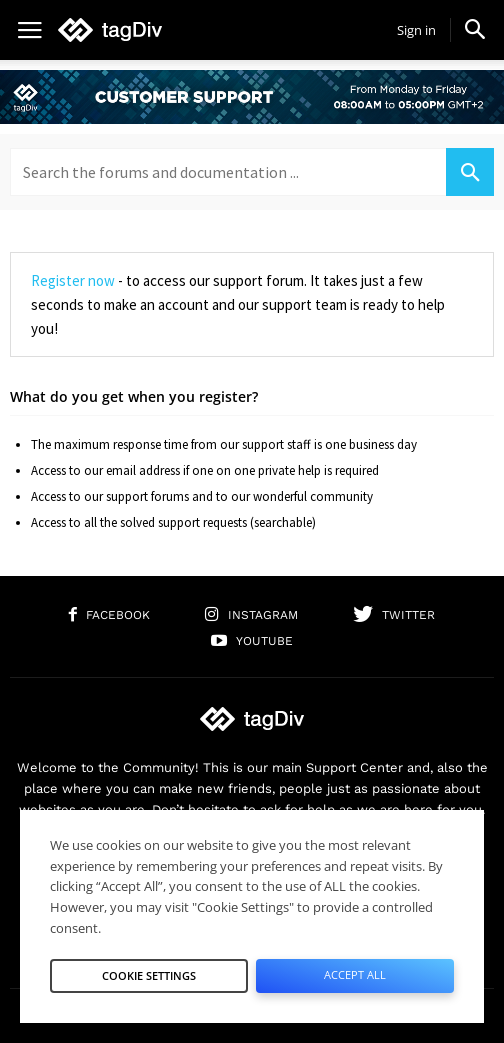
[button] (475, 29)
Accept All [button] (355, 974)
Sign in (416, 30)
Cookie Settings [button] (149, 975)
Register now (73, 280)
